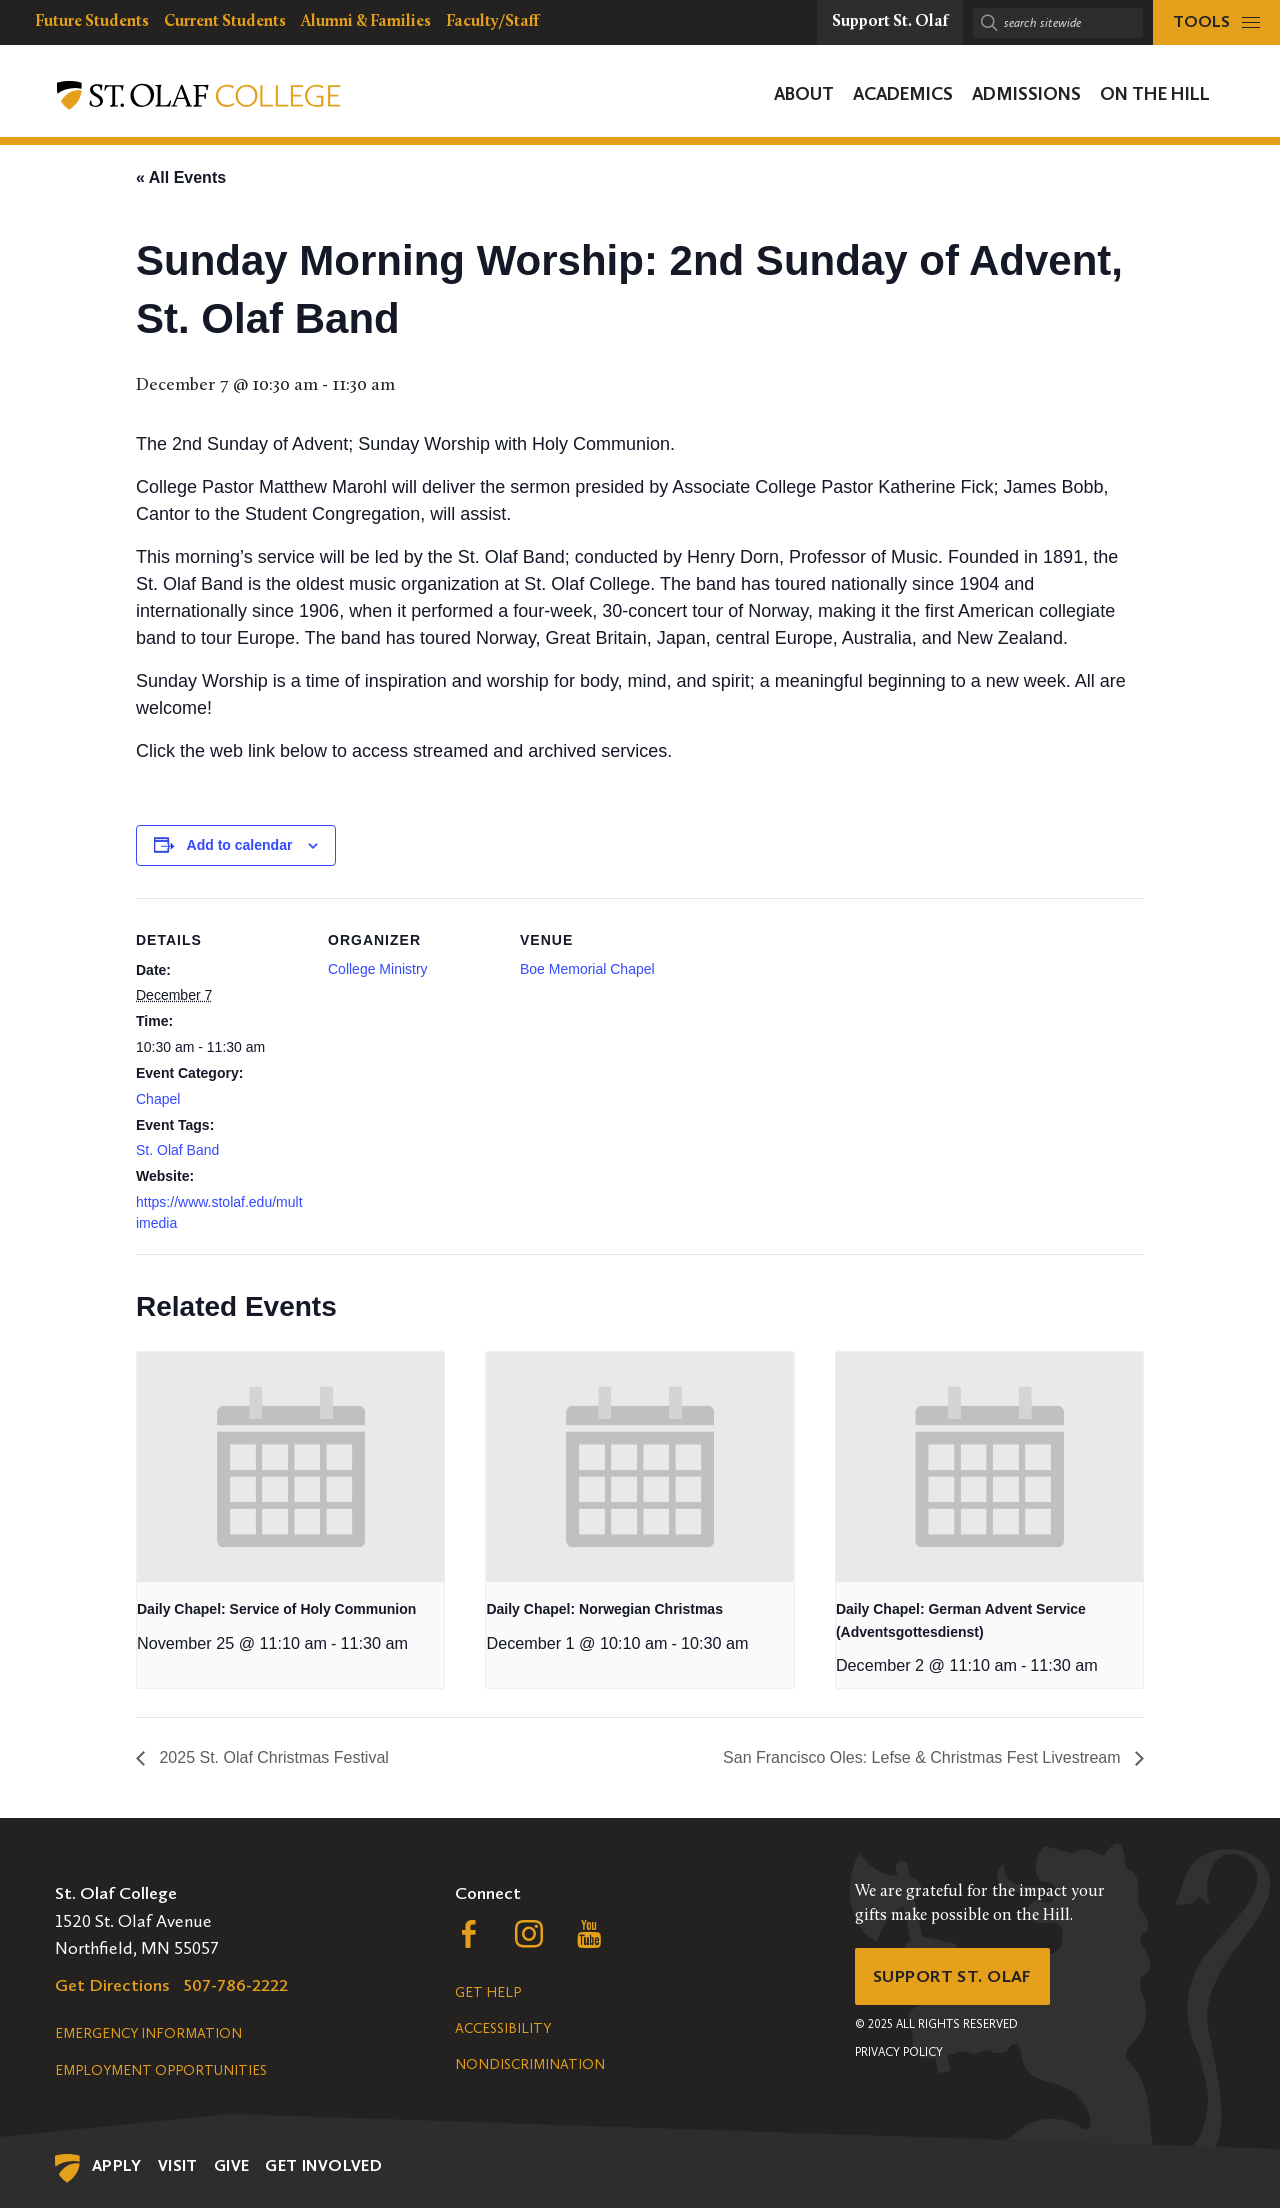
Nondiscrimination (530, 2064)
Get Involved (323, 2165)
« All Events (181, 177)
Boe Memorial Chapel (587, 969)
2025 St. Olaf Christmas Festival (272, 1757)
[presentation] (290, 1467)
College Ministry (378, 969)
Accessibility (503, 2028)
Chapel (158, 1099)
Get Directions (112, 1985)
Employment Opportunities (161, 2070)
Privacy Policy (899, 2054)
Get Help (488, 1992)
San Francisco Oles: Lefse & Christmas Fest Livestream (924, 1757)
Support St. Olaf (955, 1977)
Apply (117, 2165)
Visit (178, 2165)
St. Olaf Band (177, 1150)
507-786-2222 (236, 1985)
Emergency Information (148, 2033)
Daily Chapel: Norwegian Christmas (604, 1609)
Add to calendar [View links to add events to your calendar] (240, 845)
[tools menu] (1216, 22)
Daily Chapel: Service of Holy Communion (276, 1609)
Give (232, 2165)
